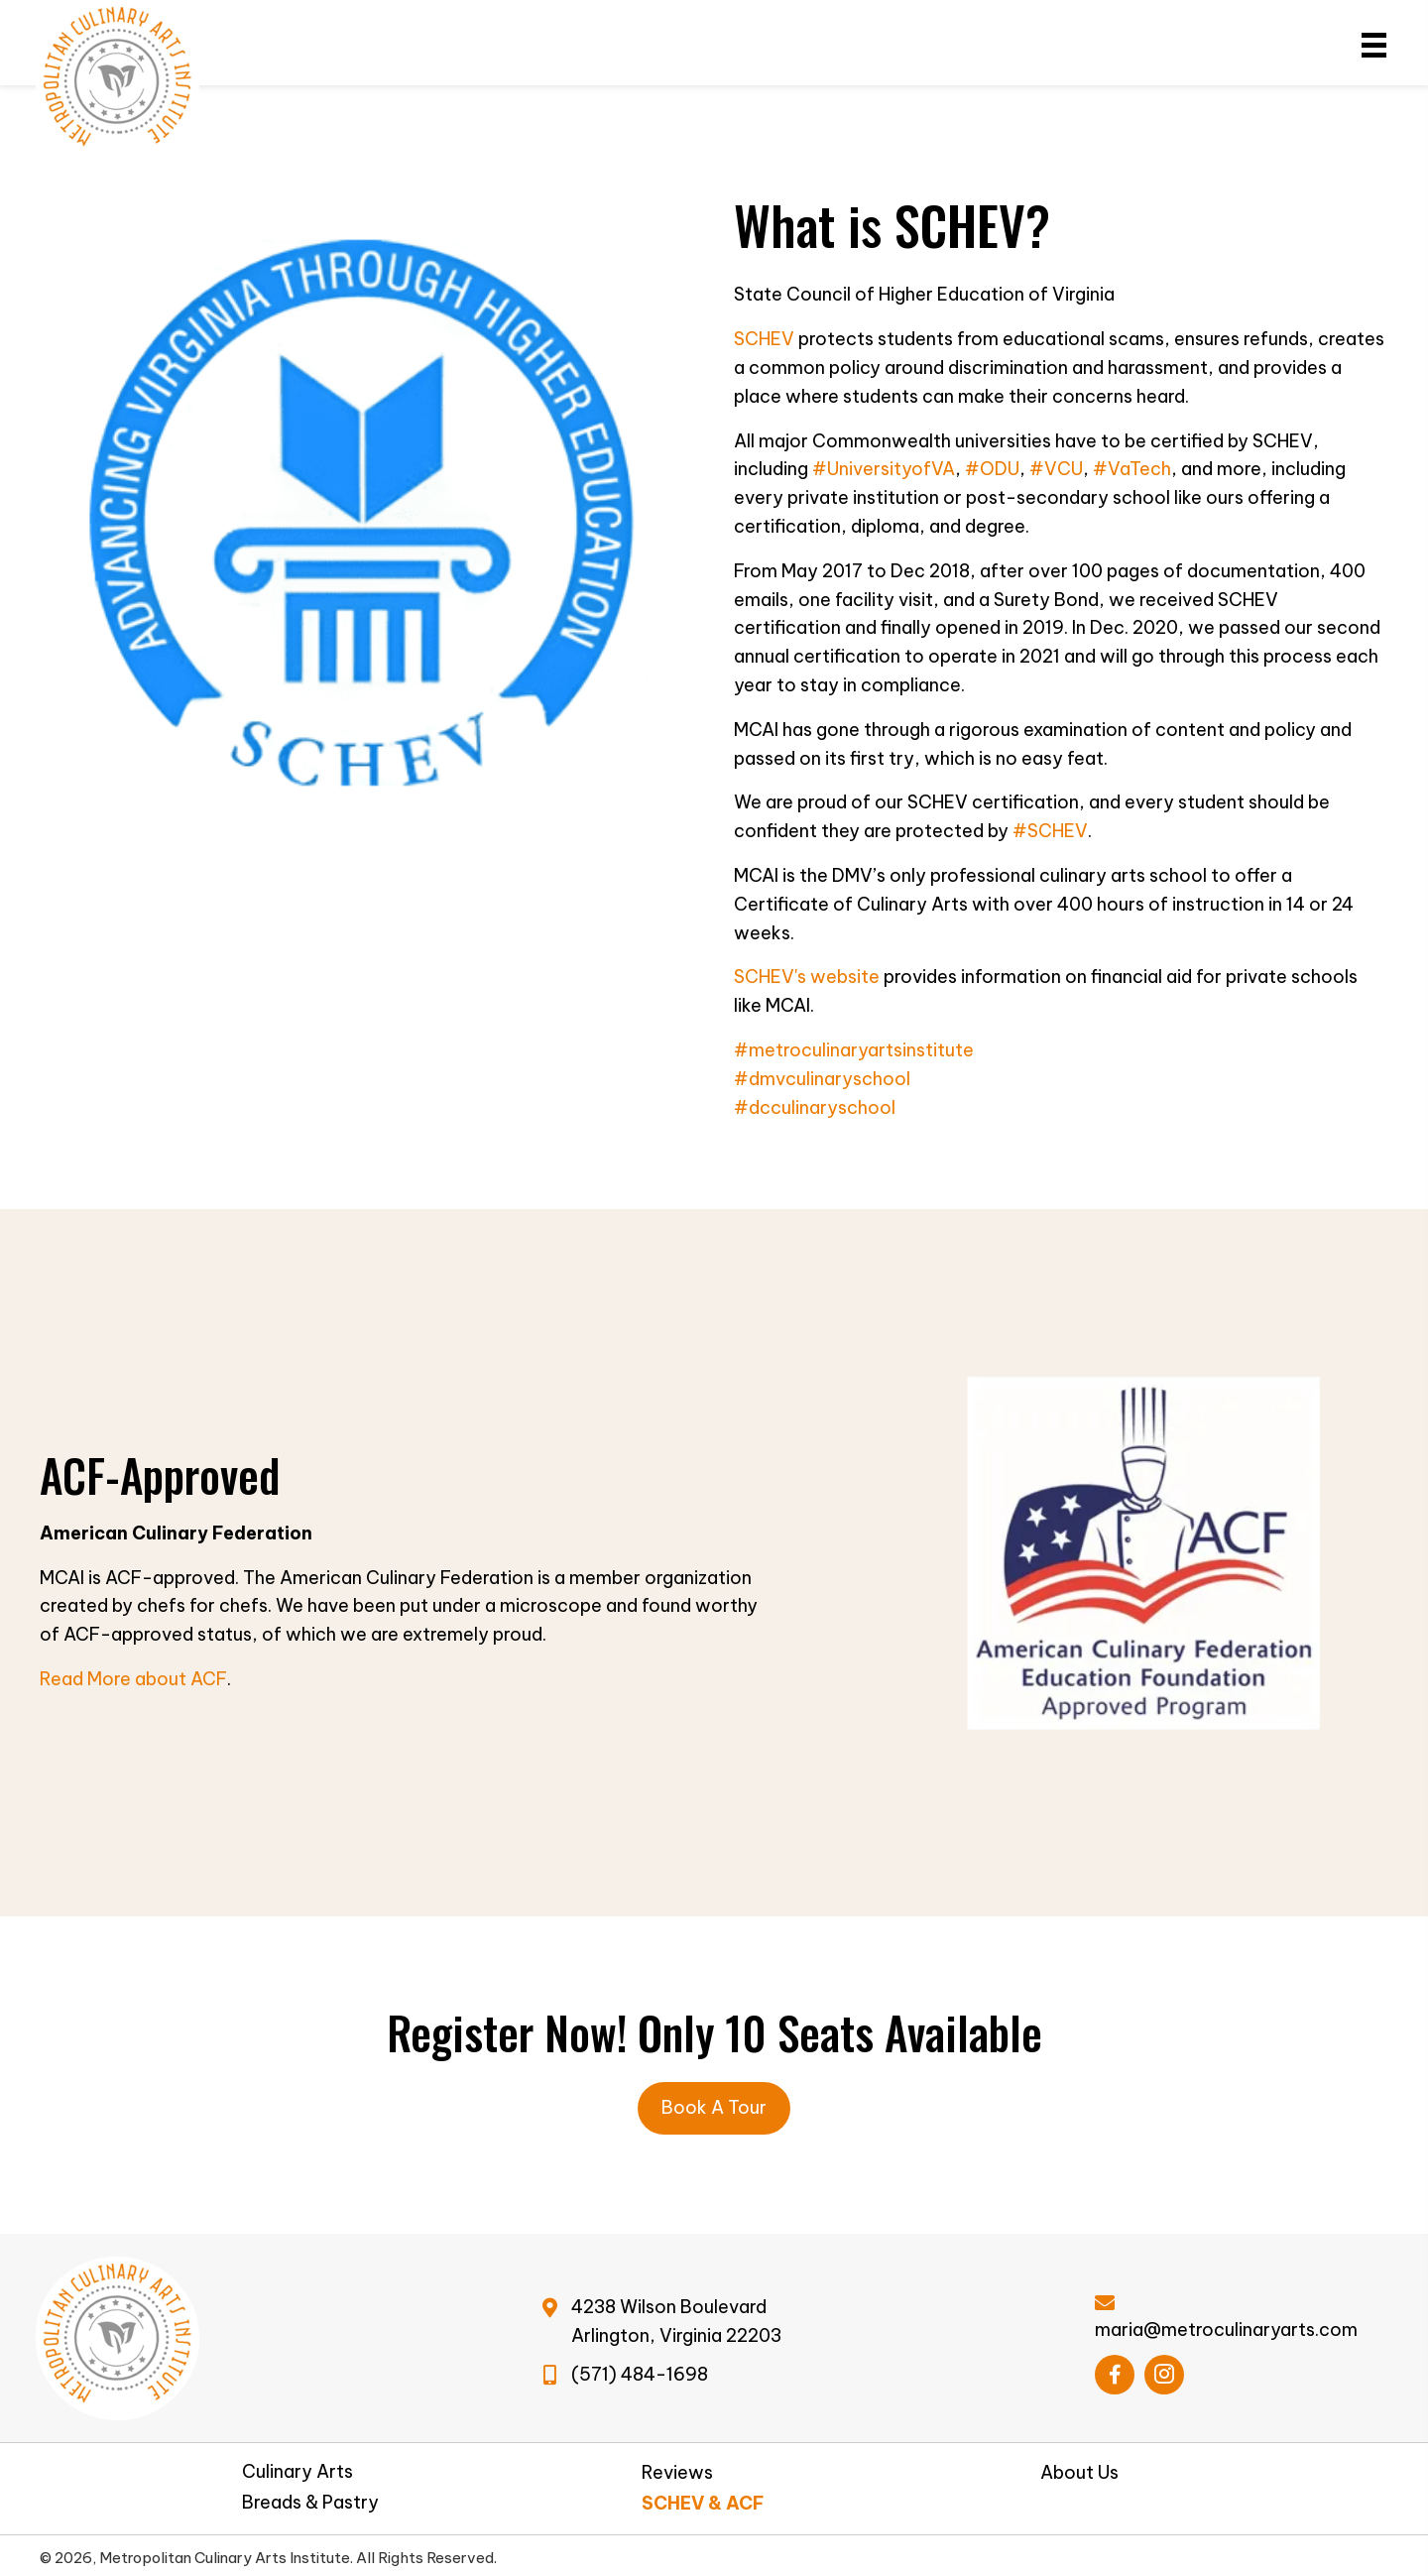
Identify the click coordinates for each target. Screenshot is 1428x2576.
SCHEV (764, 338)
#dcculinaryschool (814, 1107)
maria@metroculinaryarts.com (1226, 2329)
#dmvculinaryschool (822, 1078)
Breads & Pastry (310, 2503)
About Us (1079, 2473)
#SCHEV (1050, 830)
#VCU (1056, 468)
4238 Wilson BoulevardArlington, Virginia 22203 (676, 2321)
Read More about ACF (133, 1678)
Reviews (677, 2473)
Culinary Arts (297, 2472)
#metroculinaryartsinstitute (854, 1050)
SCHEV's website (807, 976)
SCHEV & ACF (703, 2504)
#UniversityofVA (883, 468)
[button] (1114, 2374)
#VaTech (1132, 468)
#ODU (992, 468)
